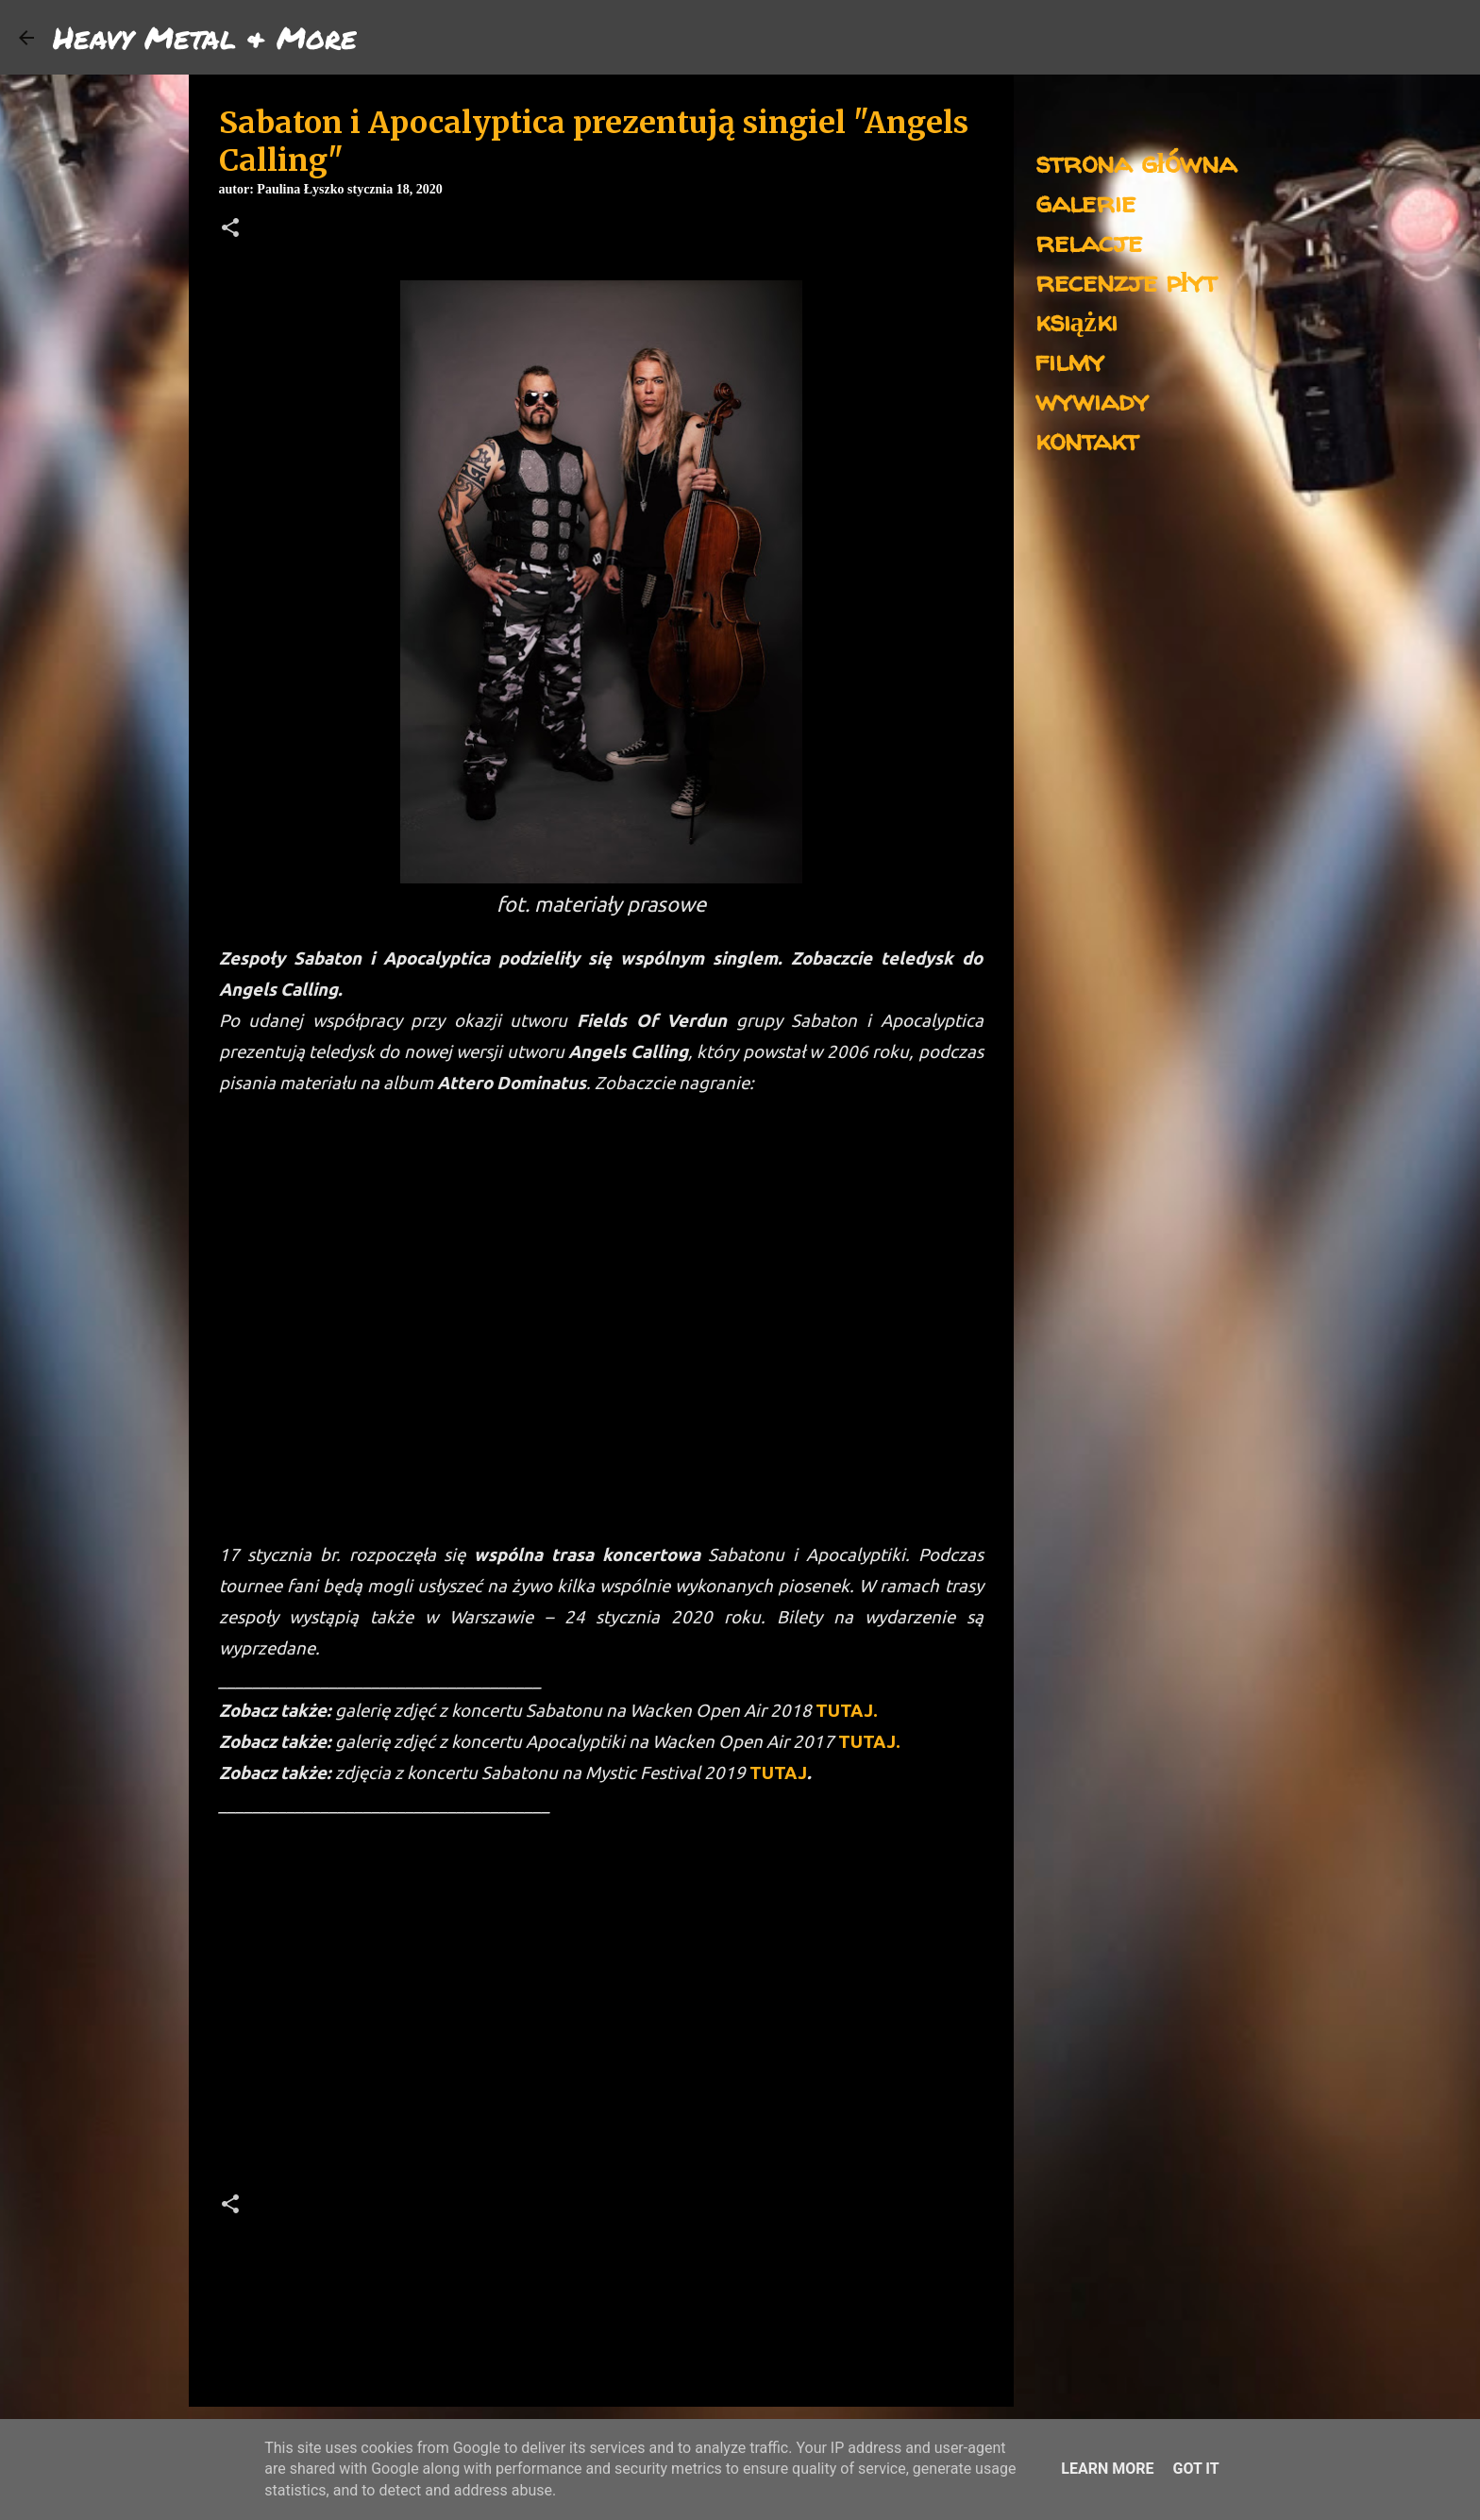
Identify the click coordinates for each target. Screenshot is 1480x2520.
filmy (1069, 360)
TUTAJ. (847, 1711)
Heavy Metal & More (205, 37)
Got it (1195, 2469)
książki (1076, 320)
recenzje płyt (1126, 280)
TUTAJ (778, 1773)
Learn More (1107, 2469)
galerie (1085, 201)
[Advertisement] (601, 2011)
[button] (230, 229)
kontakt (1086, 439)
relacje (1088, 241)
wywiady (1092, 399)
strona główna (1135, 162)
